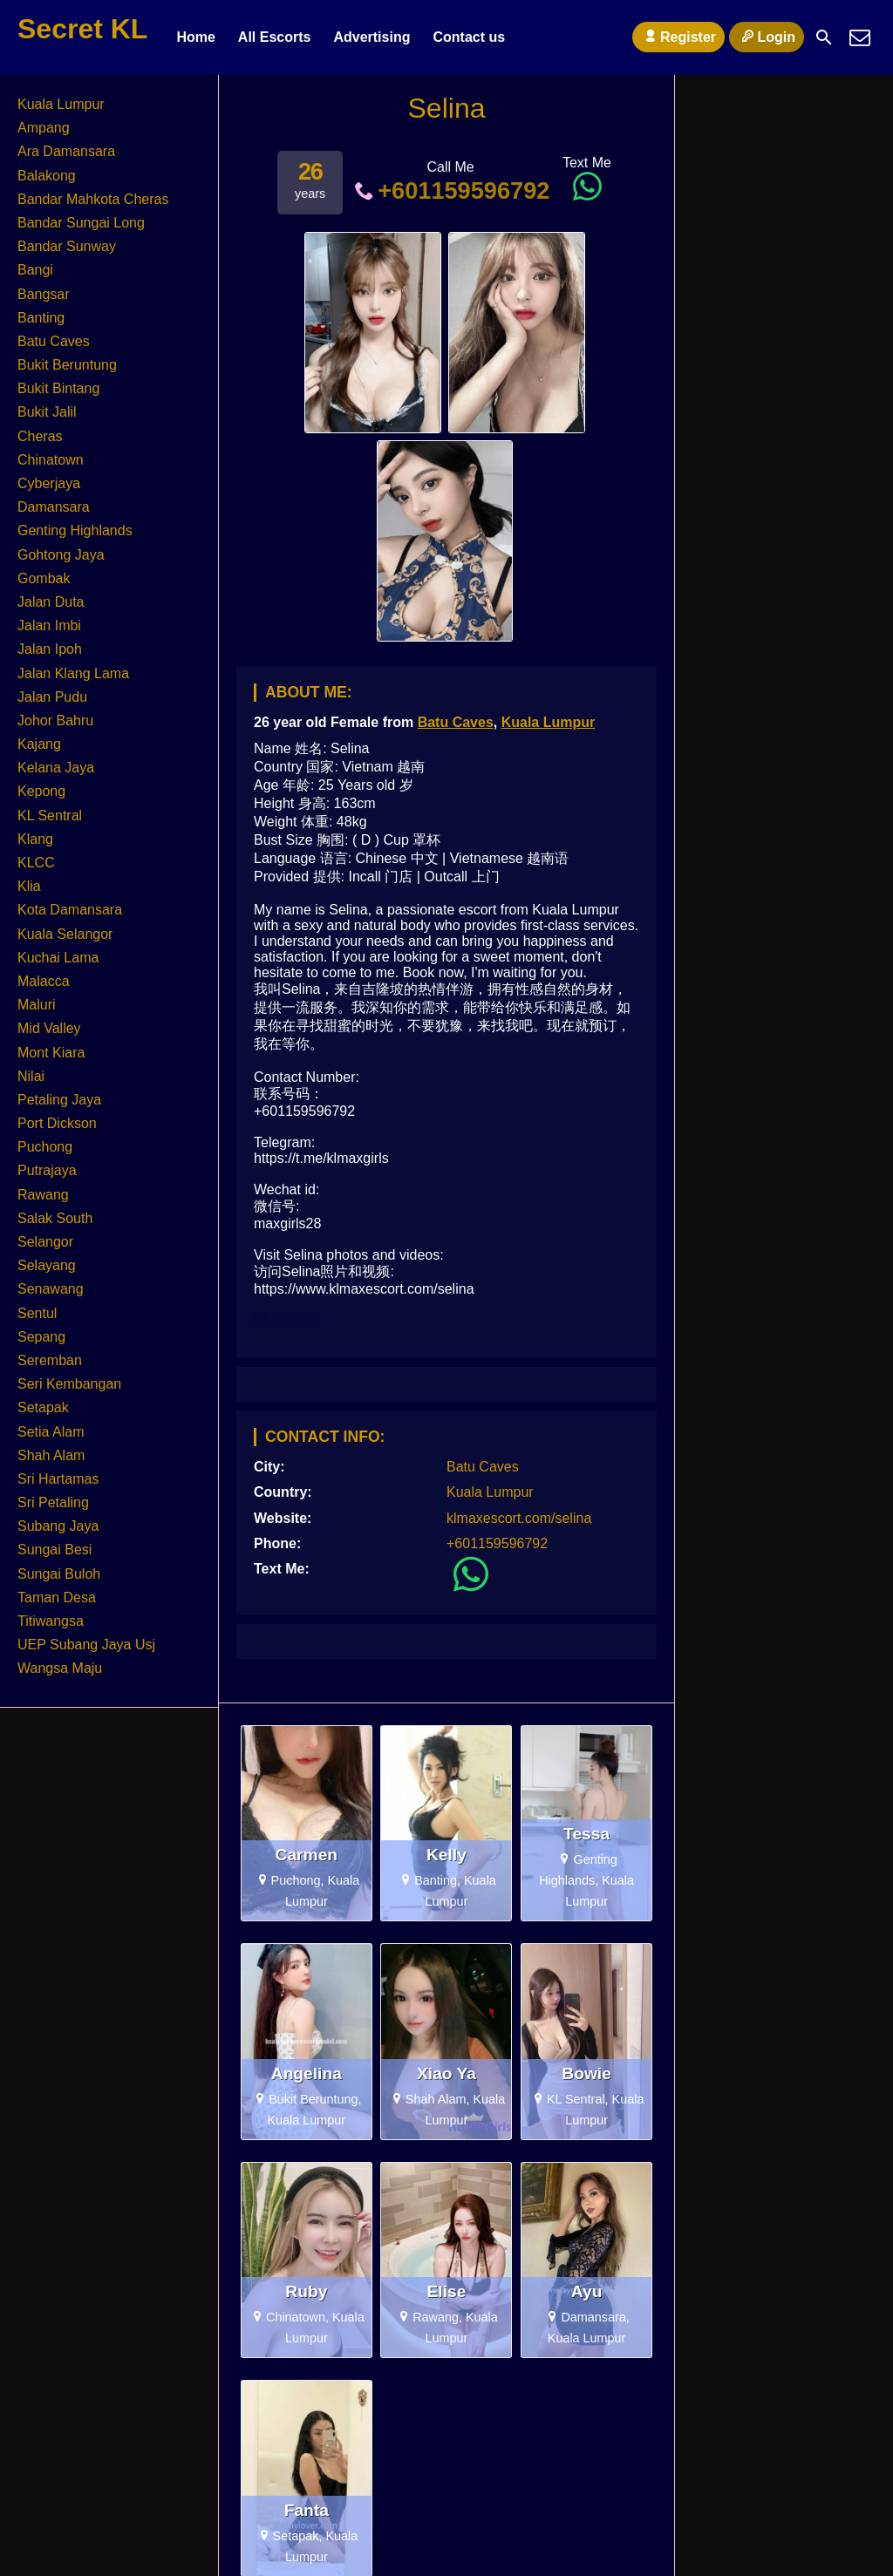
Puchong (44, 1146)
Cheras (40, 436)
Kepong (41, 791)
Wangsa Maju (59, 1668)
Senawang (50, 1288)
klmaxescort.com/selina (518, 1518)
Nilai (30, 1076)
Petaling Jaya (59, 1099)
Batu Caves (456, 722)
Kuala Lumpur (548, 722)
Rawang (43, 1194)
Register (678, 36)
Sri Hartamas (58, 1479)
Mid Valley (49, 1028)
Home (195, 37)
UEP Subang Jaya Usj (86, 1644)
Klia (29, 886)
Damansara (53, 507)
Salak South (54, 1218)
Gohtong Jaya (61, 554)
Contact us (469, 37)
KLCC (36, 862)
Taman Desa (56, 1597)
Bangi (35, 269)
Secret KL (82, 28)
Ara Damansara (66, 151)
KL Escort (286, 1318)
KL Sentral (49, 815)
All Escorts (274, 37)
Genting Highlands (75, 530)
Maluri (36, 1004)
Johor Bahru (55, 720)
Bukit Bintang (58, 388)
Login (766, 36)
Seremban (49, 1360)
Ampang (43, 127)
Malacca (43, 981)
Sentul (37, 1313)
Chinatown (50, 459)
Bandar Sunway (66, 246)
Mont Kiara (51, 1052)
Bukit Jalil (47, 411)
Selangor (45, 1241)
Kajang (39, 744)
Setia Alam (50, 1431)
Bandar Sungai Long (81, 222)
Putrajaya (47, 1170)
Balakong (46, 175)
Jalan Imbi (49, 625)
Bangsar (43, 294)
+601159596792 (450, 190)
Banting (41, 317)
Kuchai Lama (58, 957)
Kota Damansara (69, 909)
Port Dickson (57, 1123)
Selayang (46, 1265)
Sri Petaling (53, 1502)
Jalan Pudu (52, 697)
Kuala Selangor (64, 934)
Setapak (43, 1407)
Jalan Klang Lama (73, 673)
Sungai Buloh (58, 1574)
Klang (35, 839)
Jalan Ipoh (49, 649)
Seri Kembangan (69, 1383)
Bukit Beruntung (67, 364)
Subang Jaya (58, 1526)
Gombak (43, 578)
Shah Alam (51, 1455)
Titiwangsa (50, 1621)
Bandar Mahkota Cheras (92, 199)
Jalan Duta (51, 602)
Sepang (41, 1336)
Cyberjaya (48, 483)
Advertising (371, 37)
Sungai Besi (54, 1549)
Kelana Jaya (55, 767)
